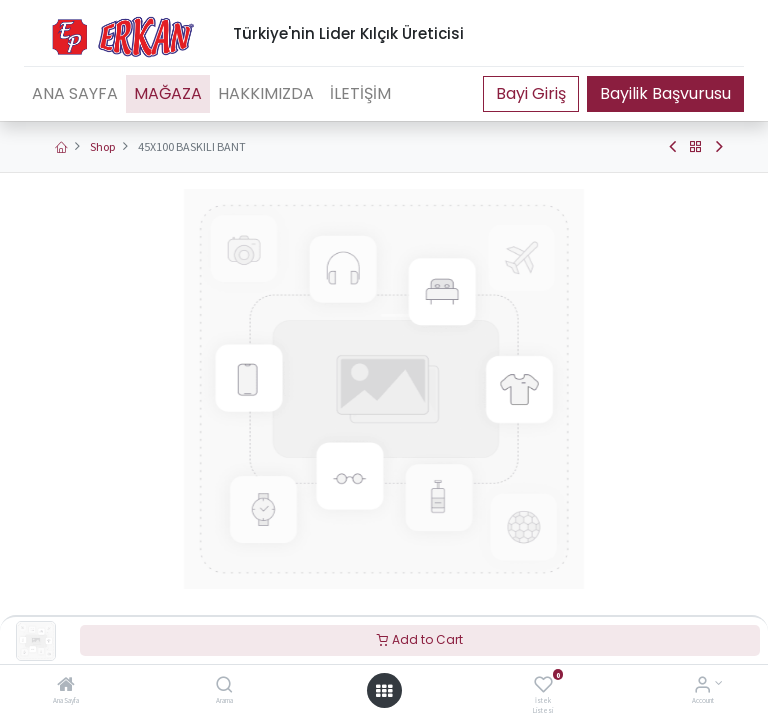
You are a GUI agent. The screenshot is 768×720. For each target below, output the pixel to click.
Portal (531, 94)
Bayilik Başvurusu (665, 93)
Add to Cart (420, 639)
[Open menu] (384, 691)
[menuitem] (75, 94)
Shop (102, 146)
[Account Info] (702, 686)
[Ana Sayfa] (66, 686)
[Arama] (224, 686)
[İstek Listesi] (543, 686)
